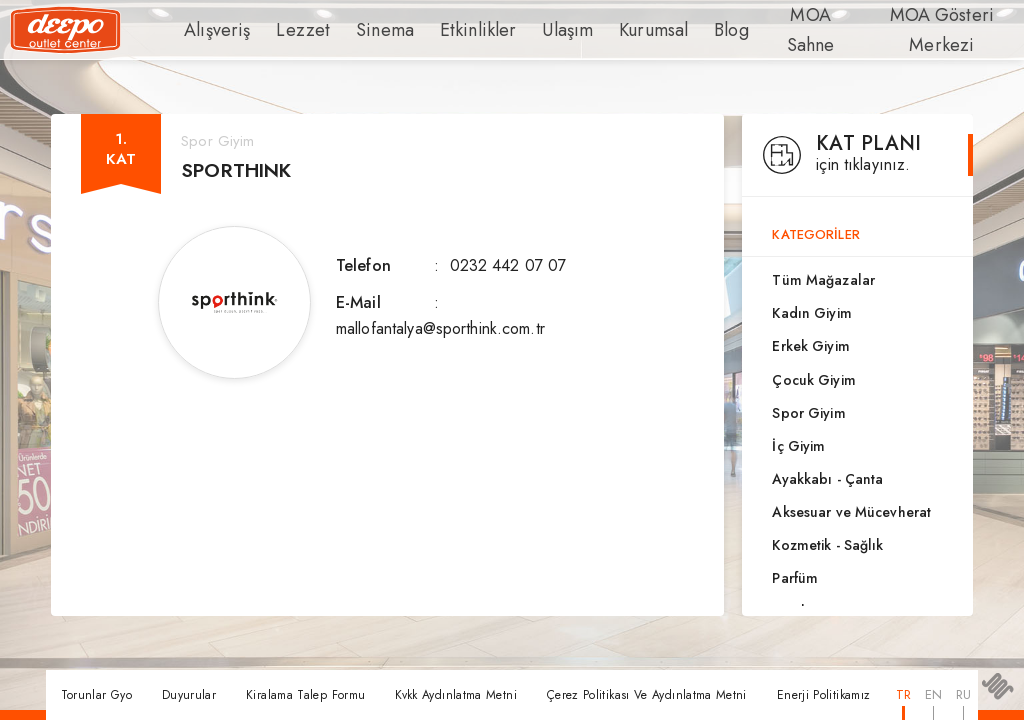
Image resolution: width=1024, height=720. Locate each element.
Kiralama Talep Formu (305, 695)
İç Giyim (798, 446)
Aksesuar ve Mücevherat (851, 512)
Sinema (362, 30)
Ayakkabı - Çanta (827, 479)
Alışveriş (212, 30)
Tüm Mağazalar (823, 280)
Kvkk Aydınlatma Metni (456, 695)
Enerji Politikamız (823, 695)
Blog (675, 30)
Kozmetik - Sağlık (827, 545)
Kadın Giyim (811, 313)
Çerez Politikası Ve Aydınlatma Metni (647, 695)
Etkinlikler (443, 30)
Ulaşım (522, 30)
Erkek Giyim (810, 346)
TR (903, 694)
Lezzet (289, 30)
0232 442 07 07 (508, 265)
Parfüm (795, 578)
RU (963, 694)
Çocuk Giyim (813, 380)
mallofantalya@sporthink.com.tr (440, 328)
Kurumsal (601, 30)
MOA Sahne (759, 30)
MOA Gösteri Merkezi (899, 30)
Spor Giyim (808, 413)
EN (933, 694)
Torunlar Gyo (96, 695)
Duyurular (189, 695)
